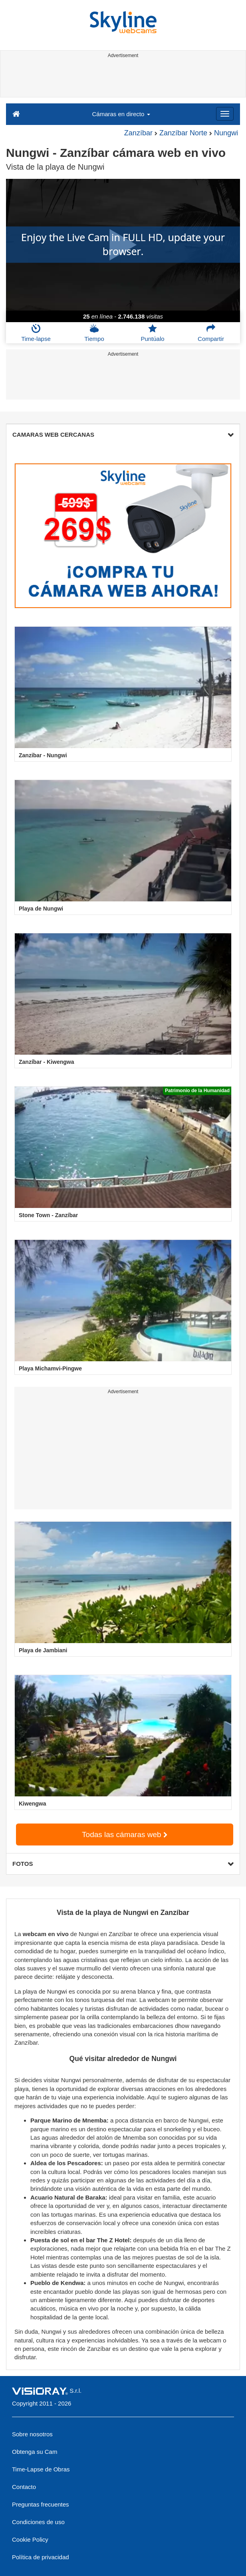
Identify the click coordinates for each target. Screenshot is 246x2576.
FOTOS (123, 1863)
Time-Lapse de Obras (41, 2469)
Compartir (211, 333)
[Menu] (225, 114)
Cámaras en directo (121, 114)
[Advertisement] (121, 79)
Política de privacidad (40, 2557)
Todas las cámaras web (124, 1834)
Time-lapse (36, 333)
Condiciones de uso (38, 2522)
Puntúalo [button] (152, 333)
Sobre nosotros (32, 2434)
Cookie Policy (30, 2539)
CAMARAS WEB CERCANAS (123, 434)
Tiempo (94, 333)
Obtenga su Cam (34, 2451)
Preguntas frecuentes (40, 2504)
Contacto (24, 2486)
